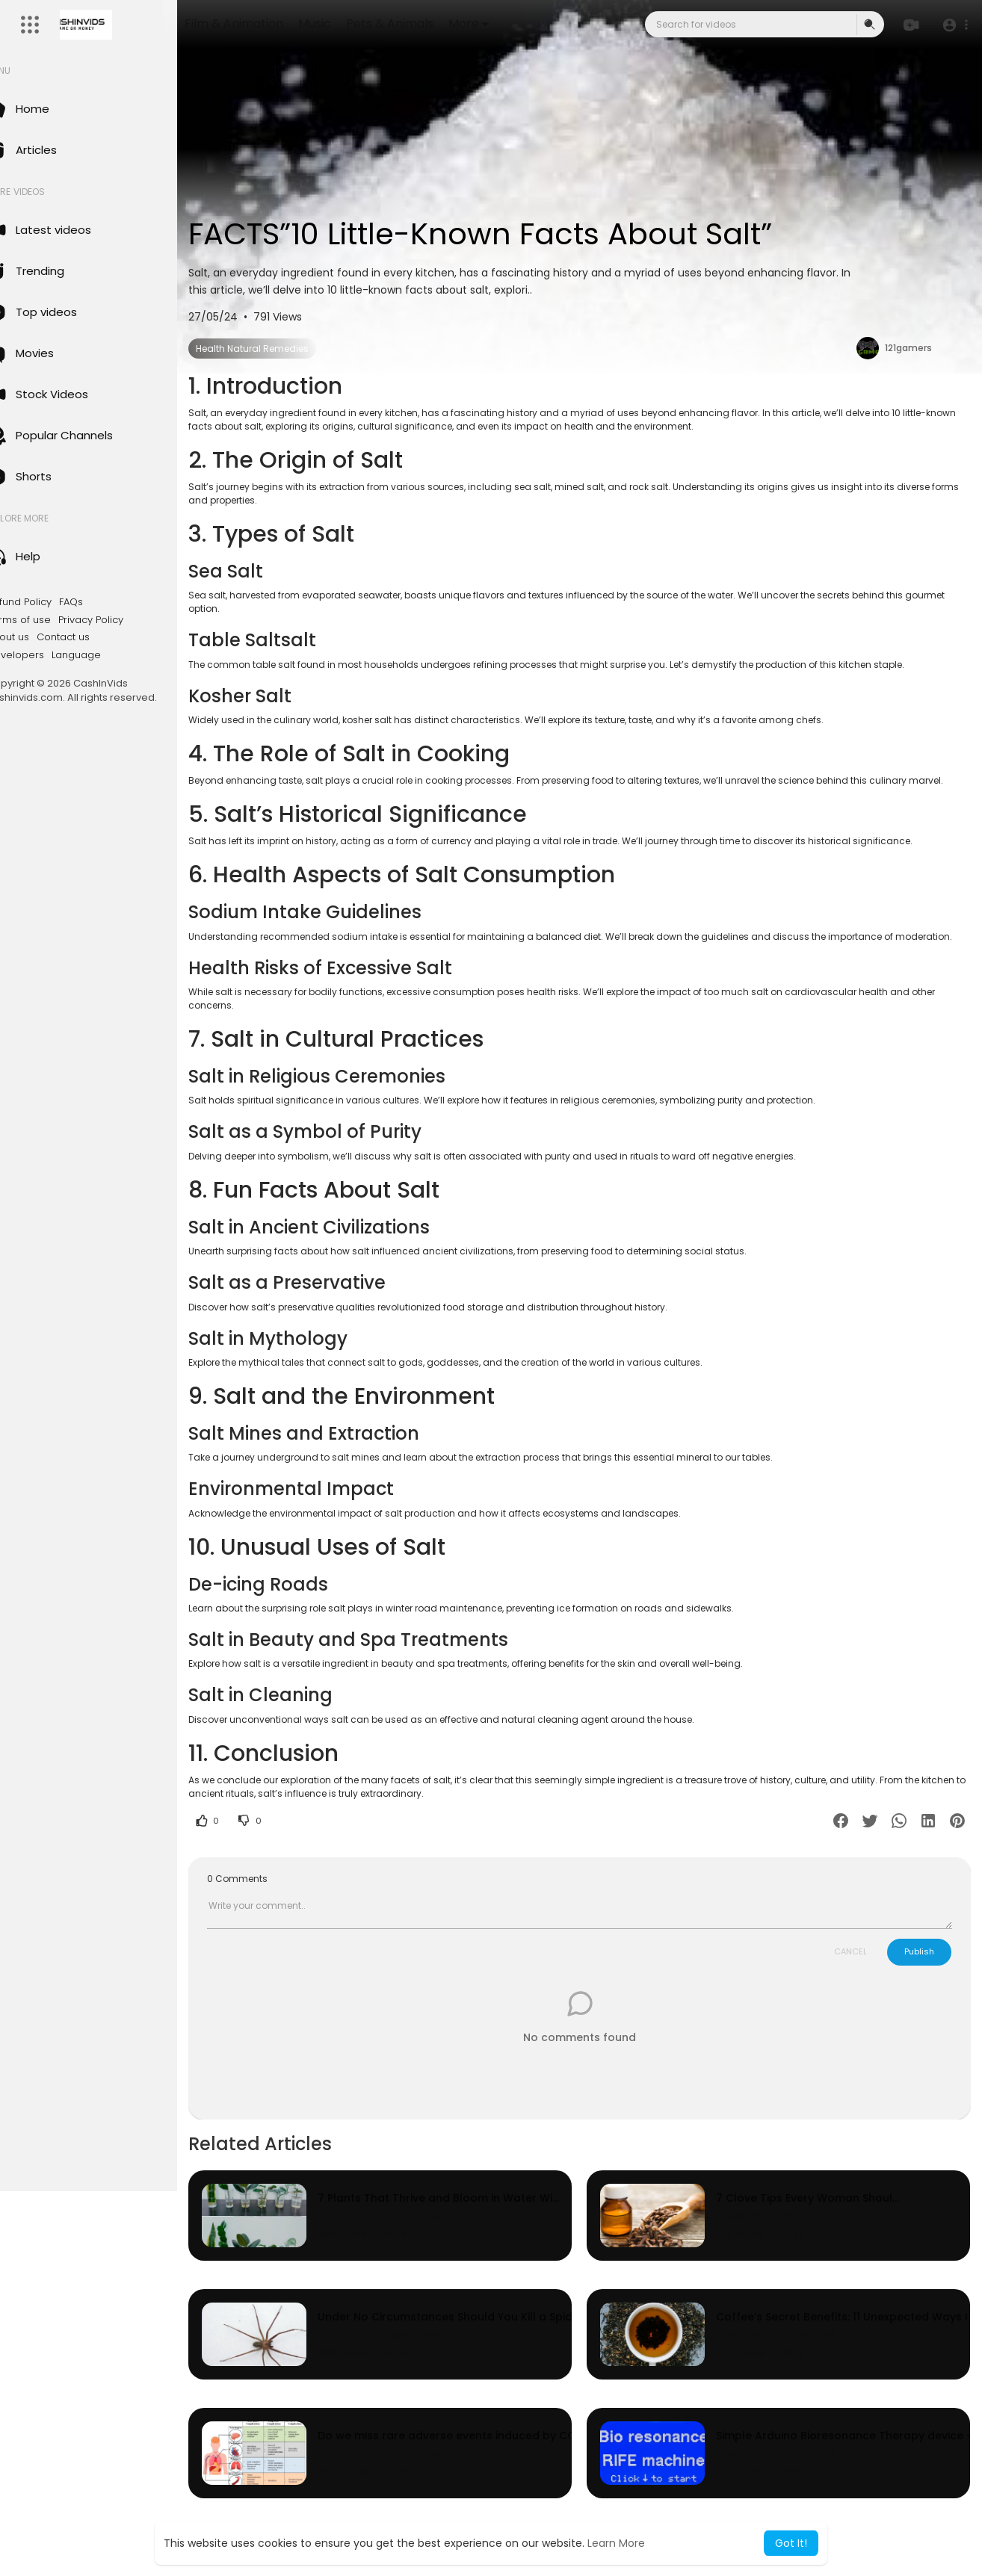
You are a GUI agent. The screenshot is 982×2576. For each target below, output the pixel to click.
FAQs (103, 602)
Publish (919, 1978)
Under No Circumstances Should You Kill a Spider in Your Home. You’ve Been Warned (544, 2344)
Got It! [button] (791, 2543)
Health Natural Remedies (284, 348)
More (515, 23)
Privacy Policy (122, 620)
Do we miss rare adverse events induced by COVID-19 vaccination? (505, 2463)
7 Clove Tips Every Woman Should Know (824, 2225)
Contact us (95, 637)
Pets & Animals (437, 23)
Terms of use (51, 620)
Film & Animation (281, 23)
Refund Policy (51, 602)
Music (361, 23)
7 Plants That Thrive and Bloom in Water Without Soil (471, 2225)
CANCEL (850, 1978)
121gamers (909, 347)
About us (40, 637)
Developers (47, 655)
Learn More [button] (616, 2543)
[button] (954, 25)
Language (108, 655)
